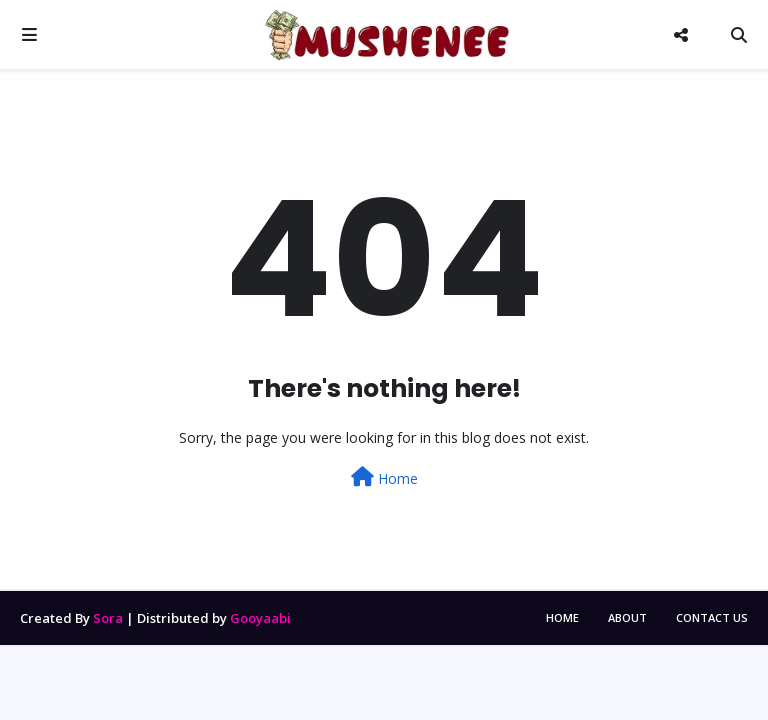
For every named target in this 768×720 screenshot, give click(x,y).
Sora (108, 618)
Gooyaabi (260, 618)
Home (384, 477)
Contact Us (712, 617)
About (627, 617)
